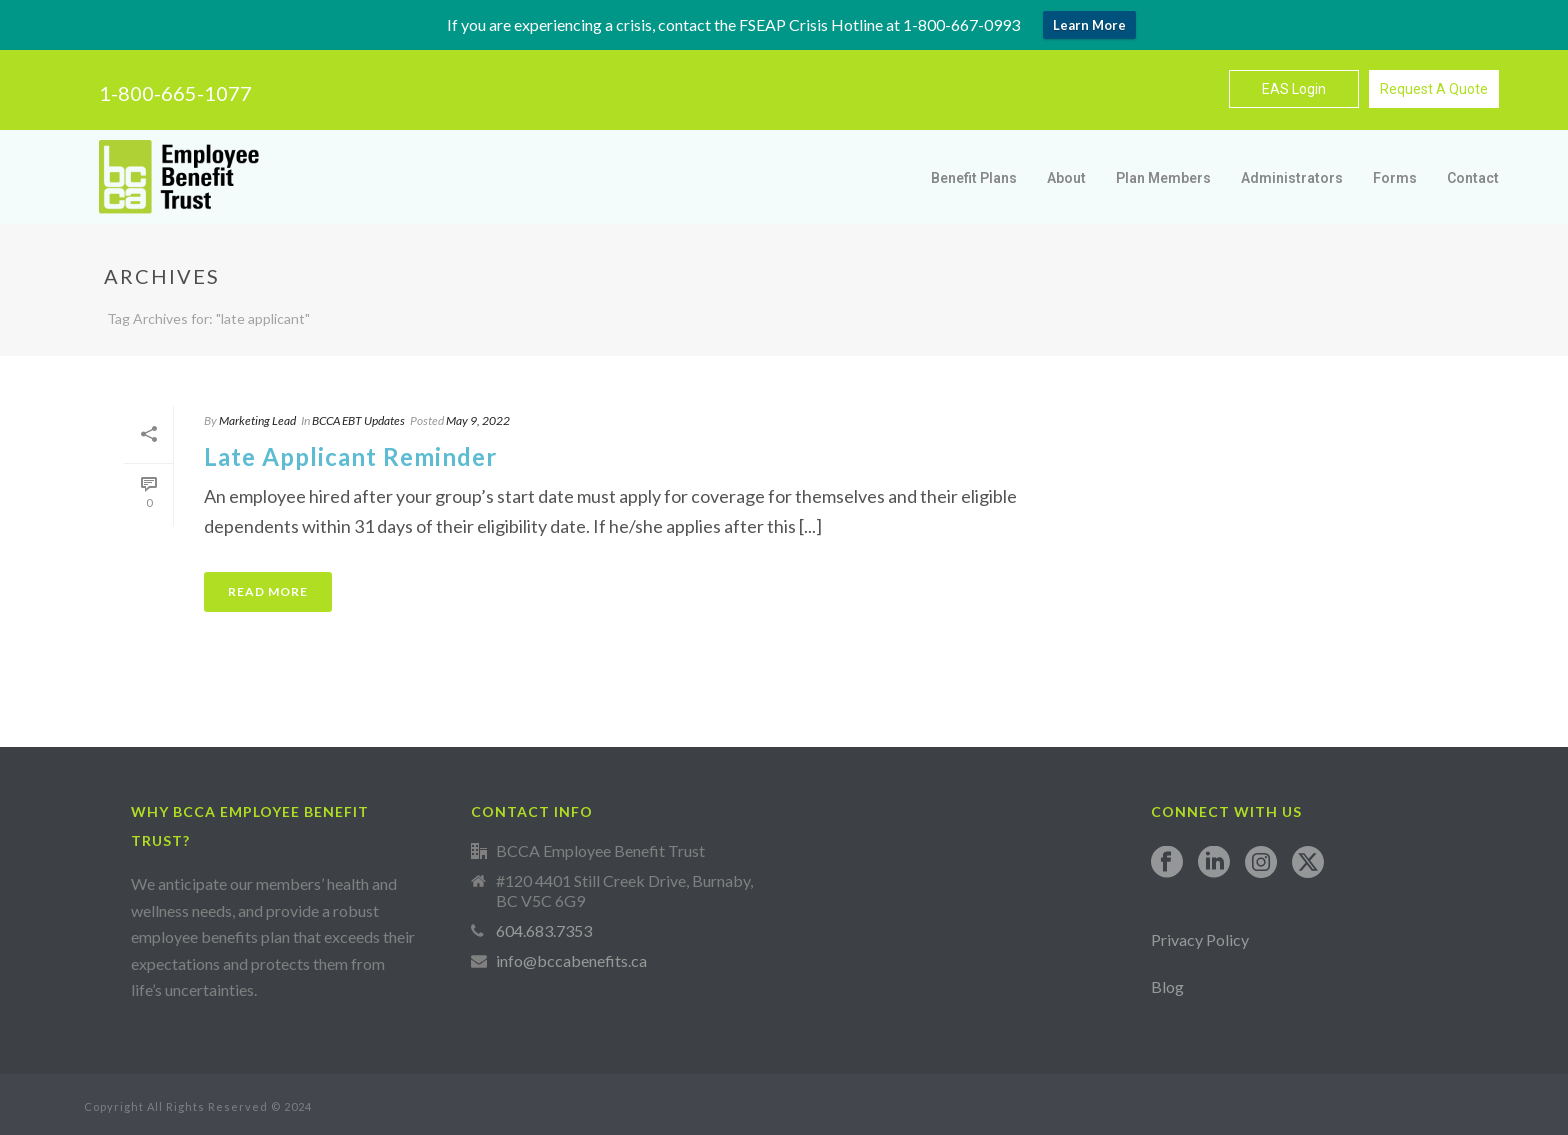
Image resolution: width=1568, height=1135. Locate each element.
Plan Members (1163, 178)
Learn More (1089, 25)
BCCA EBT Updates (358, 420)
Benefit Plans (974, 178)
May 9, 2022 (478, 420)
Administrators (1292, 178)
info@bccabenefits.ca (571, 961)
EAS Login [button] (1294, 89)
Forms (1395, 178)
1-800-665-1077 (175, 93)
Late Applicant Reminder (350, 456)
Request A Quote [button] (1434, 89)
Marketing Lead (257, 420)
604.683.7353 (544, 931)
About (1066, 178)
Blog (1167, 986)
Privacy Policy (1200, 939)
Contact (1473, 178)
